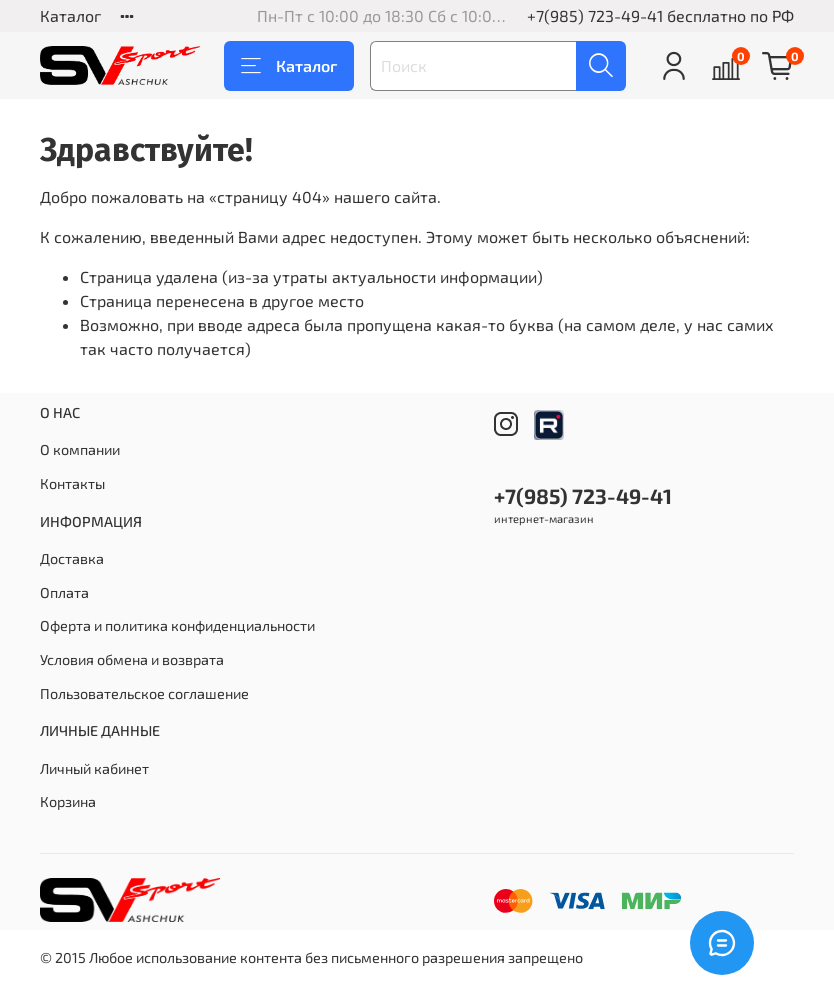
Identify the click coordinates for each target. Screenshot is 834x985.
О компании (80, 449)
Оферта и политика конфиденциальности (177, 625)
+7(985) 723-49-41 (595, 15)
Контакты (72, 483)
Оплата (64, 592)
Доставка (72, 558)
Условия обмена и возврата (132, 659)
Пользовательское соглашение (144, 693)
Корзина (68, 801)
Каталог (70, 15)
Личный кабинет (94, 768)
